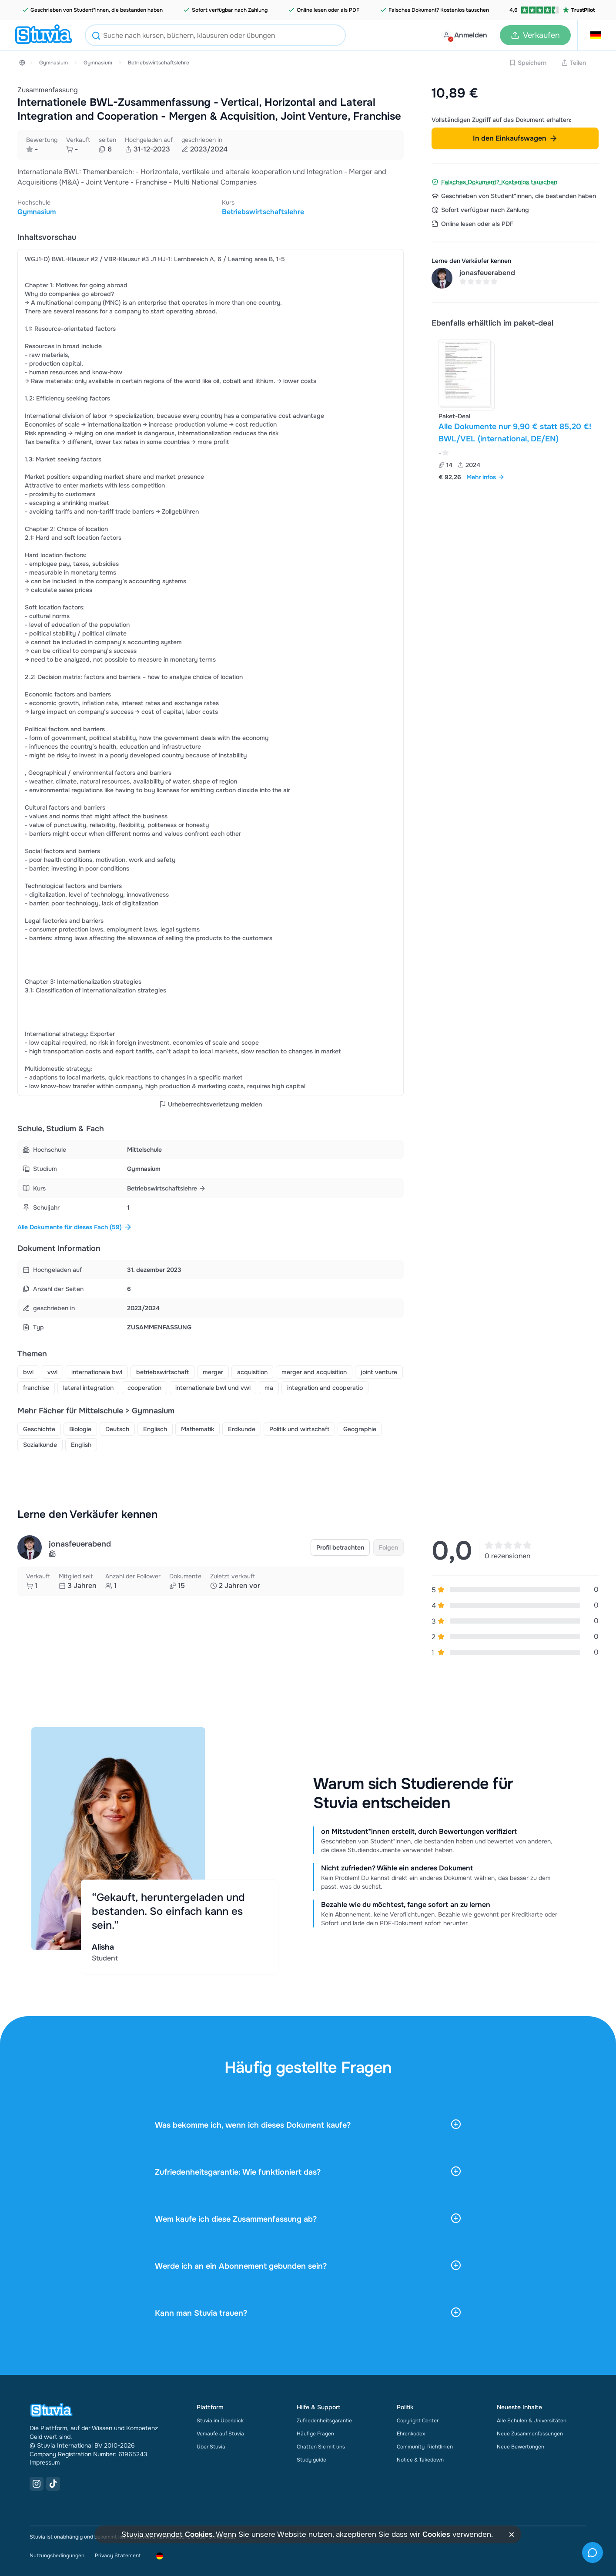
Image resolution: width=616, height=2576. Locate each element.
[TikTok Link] (53, 2480)
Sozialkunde (40, 1442)
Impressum (45, 2459)
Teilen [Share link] (573, 63)
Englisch (155, 1426)
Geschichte (39, 1426)
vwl (52, 1369)
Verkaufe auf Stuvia (220, 2430)
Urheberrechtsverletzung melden (210, 1103)
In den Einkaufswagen (515, 138)
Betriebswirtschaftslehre (158, 62)
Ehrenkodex (411, 2430)
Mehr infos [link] (485, 477)
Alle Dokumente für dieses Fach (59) (74, 1226)
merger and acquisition (314, 1369)
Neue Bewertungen (520, 2443)
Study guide (311, 2456)
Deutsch (117, 1426)
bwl (28, 1369)
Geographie (359, 1426)
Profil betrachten (340, 1544)
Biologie (80, 1426)
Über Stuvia (211, 2443)
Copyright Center (418, 2417)
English (81, 1442)
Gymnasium (53, 62)
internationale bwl (96, 1369)
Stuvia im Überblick (220, 2417)
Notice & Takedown (420, 2456)
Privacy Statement (118, 2552)
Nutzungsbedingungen (57, 2552)
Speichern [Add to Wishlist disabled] (527, 63)
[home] (43, 35)
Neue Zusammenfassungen (530, 2430)
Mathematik (197, 1426)
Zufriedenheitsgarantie (324, 2417)
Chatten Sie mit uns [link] (321, 2443)
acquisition (252, 1369)
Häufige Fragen (315, 2430)
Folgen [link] (388, 1544)
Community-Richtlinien (425, 2443)
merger (213, 1369)
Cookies (199, 2534)
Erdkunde (241, 1426)
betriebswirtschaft (162, 1369)
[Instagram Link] (37, 2480)
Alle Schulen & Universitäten (531, 2417)
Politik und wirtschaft (299, 1426)
